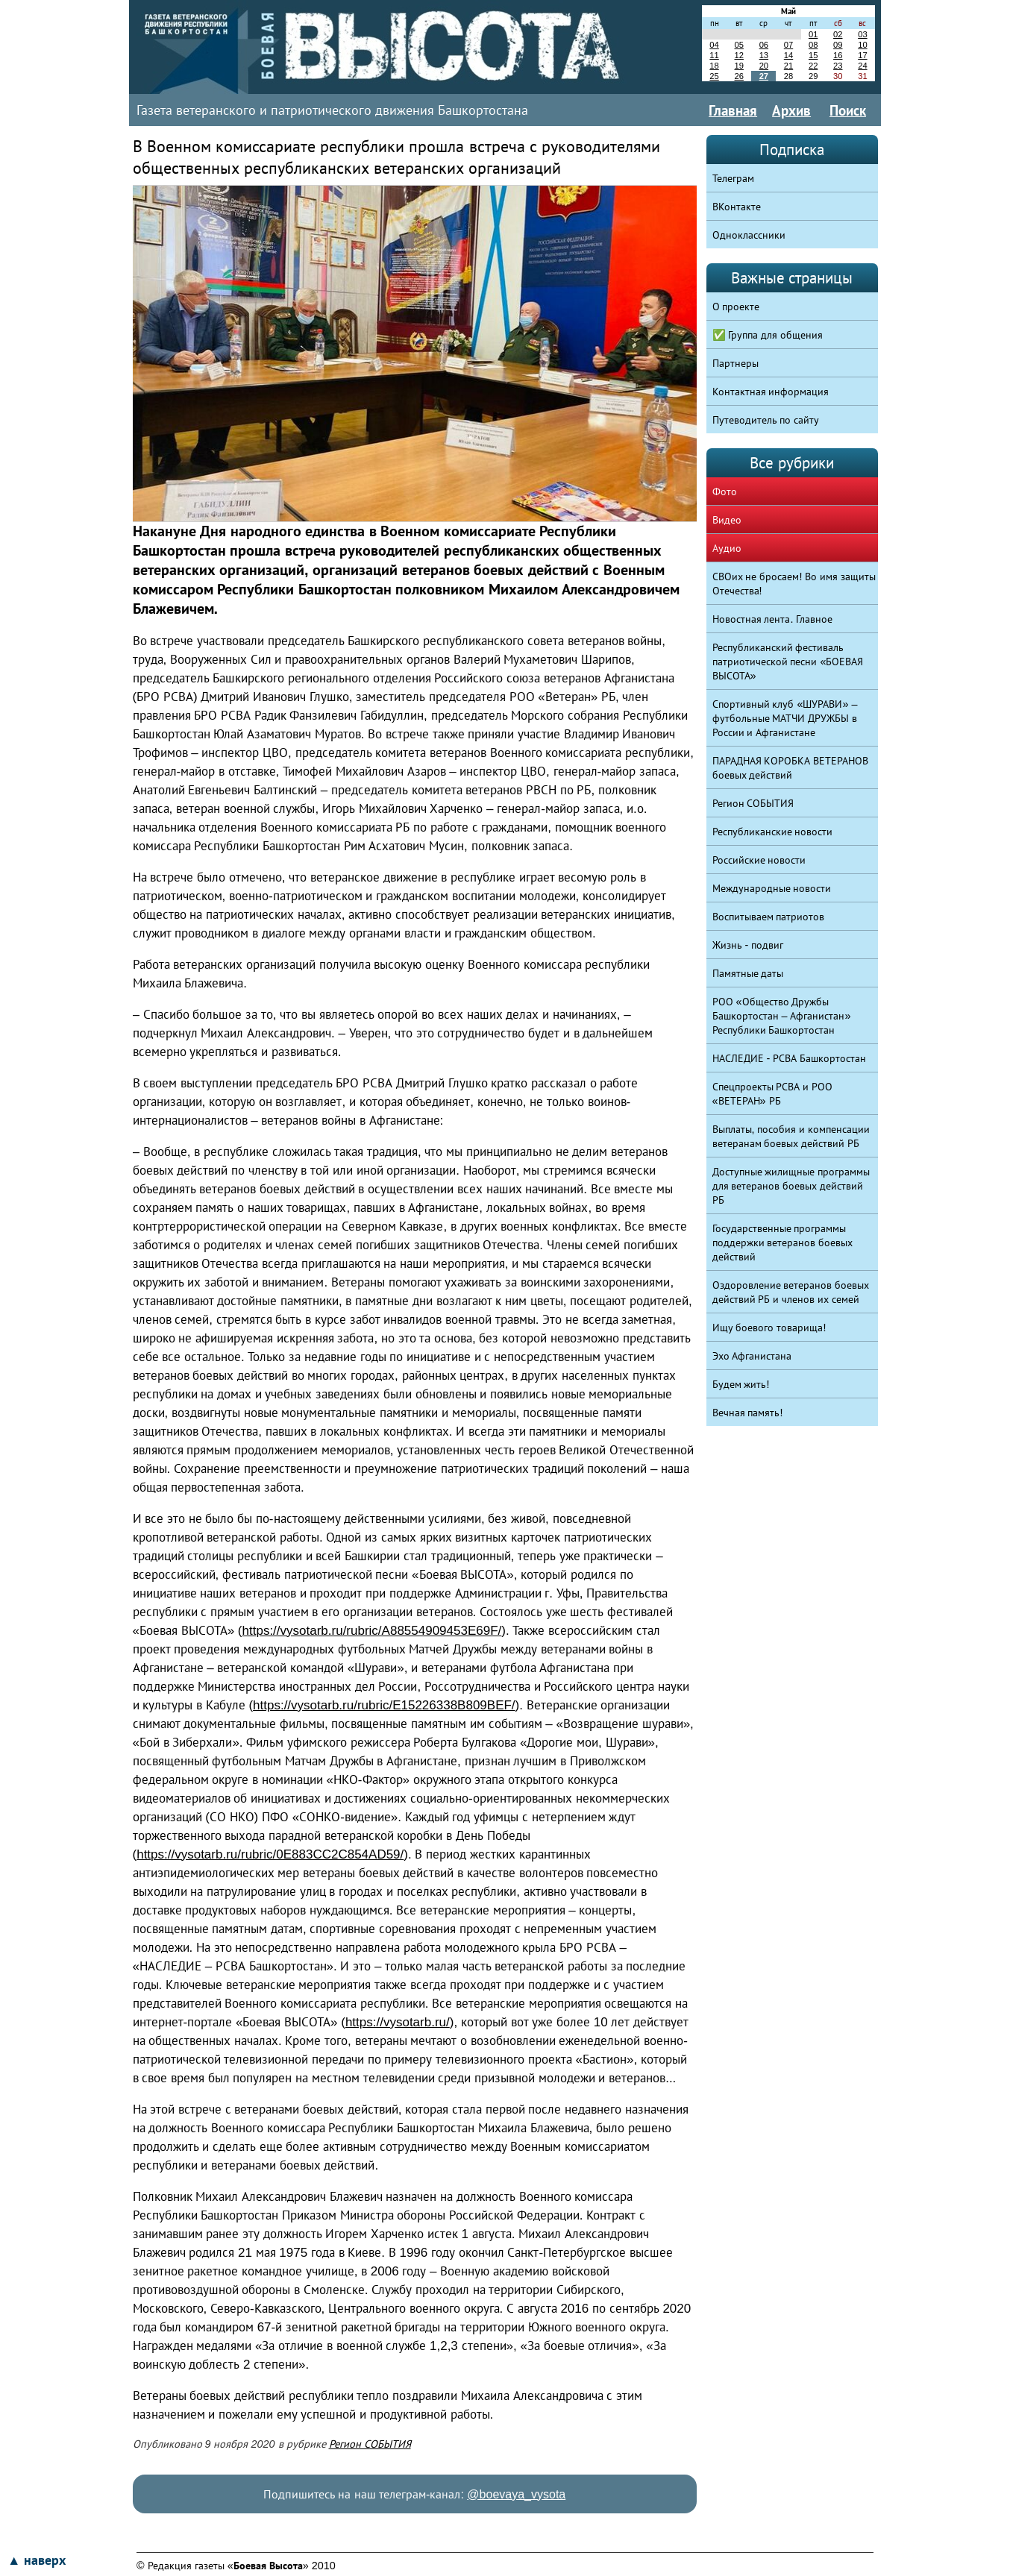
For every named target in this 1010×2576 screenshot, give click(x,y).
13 (763, 55)
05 (738, 44)
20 (763, 65)
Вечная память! (747, 1413)
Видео (726, 520)
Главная (733, 110)
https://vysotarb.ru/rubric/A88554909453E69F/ (372, 1631)
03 (862, 34)
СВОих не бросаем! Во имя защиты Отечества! (794, 584)
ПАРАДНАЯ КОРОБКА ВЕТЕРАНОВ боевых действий (790, 768)
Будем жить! (741, 1384)
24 (862, 65)
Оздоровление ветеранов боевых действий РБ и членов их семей (791, 1292)
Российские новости (759, 860)
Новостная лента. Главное (772, 619)
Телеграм (733, 178)
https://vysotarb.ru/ (397, 2022)
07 (788, 44)
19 (738, 65)
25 (713, 76)
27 (763, 76)
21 (788, 65)
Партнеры (735, 363)
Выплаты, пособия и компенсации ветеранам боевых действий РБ (791, 1136)
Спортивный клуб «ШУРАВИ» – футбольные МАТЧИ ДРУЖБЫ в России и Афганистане (785, 718)
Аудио (726, 548)
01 (813, 34)
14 (788, 55)
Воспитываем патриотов (768, 917)
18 (713, 65)
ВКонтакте (736, 207)
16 (837, 55)
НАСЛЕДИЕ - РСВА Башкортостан (789, 1058)
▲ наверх (36, 2560)
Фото (724, 491)
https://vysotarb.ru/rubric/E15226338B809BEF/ (384, 1705)
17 (862, 55)
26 (738, 76)
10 (862, 44)
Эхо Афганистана (752, 1356)
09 (837, 44)
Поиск (847, 110)
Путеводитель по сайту (766, 420)
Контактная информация (770, 392)
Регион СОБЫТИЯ (370, 2444)
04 (713, 44)
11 (713, 55)
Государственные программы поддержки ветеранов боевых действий (782, 1242)
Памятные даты (748, 973)
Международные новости (772, 888)
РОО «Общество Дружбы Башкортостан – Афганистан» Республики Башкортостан (781, 1016)
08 (813, 44)
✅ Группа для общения (768, 335)
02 (837, 34)
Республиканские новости (772, 832)
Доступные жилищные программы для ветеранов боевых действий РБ (791, 1186)
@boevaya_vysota (516, 2494)
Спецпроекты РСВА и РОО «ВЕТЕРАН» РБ (772, 1094)
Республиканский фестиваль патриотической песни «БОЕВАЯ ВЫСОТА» (788, 661)
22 (813, 65)
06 (763, 44)
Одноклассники (748, 235)
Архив (791, 110)
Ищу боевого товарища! (769, 1327)
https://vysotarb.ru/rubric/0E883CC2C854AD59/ (270, 1854)
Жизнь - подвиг (748, 945)
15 (813, 55)
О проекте (736, 306)
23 (837, 65)
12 (738, 55)
